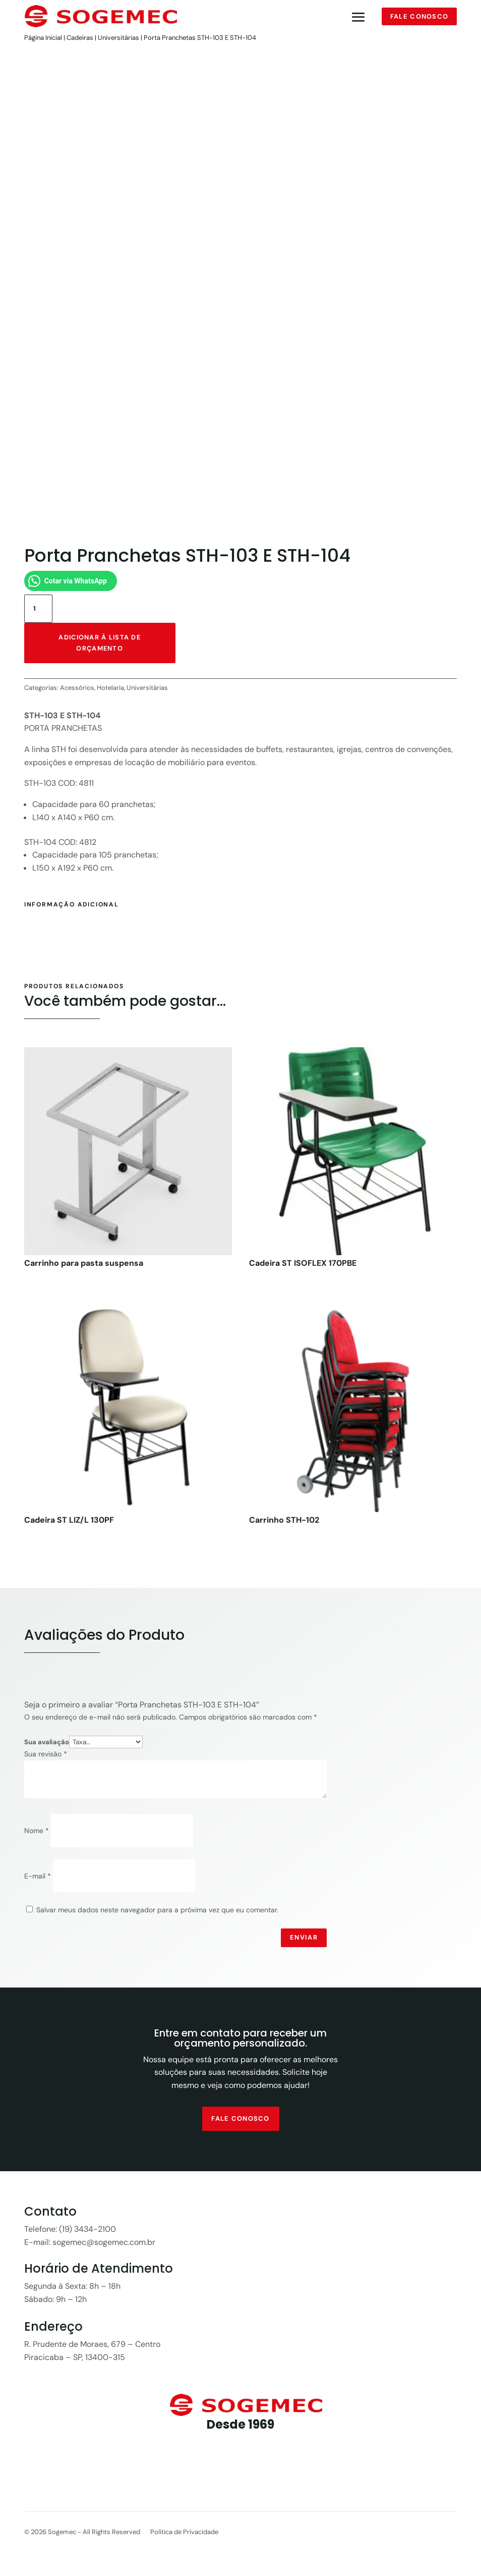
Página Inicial (43, 37)
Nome (36, 1832)
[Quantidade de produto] (38, 611)
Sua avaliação (46, 1744)
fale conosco (240, 2121)
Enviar (304, 1940)
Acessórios (77, 689)
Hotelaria (110, 689)
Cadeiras (80, 37)
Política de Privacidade (184, 2535)
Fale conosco (419, 16)
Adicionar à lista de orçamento (99, 645)
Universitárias (118, 37)
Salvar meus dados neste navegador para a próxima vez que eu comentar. (157, 1912)
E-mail (37, 1878)
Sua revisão (45, 1755)
